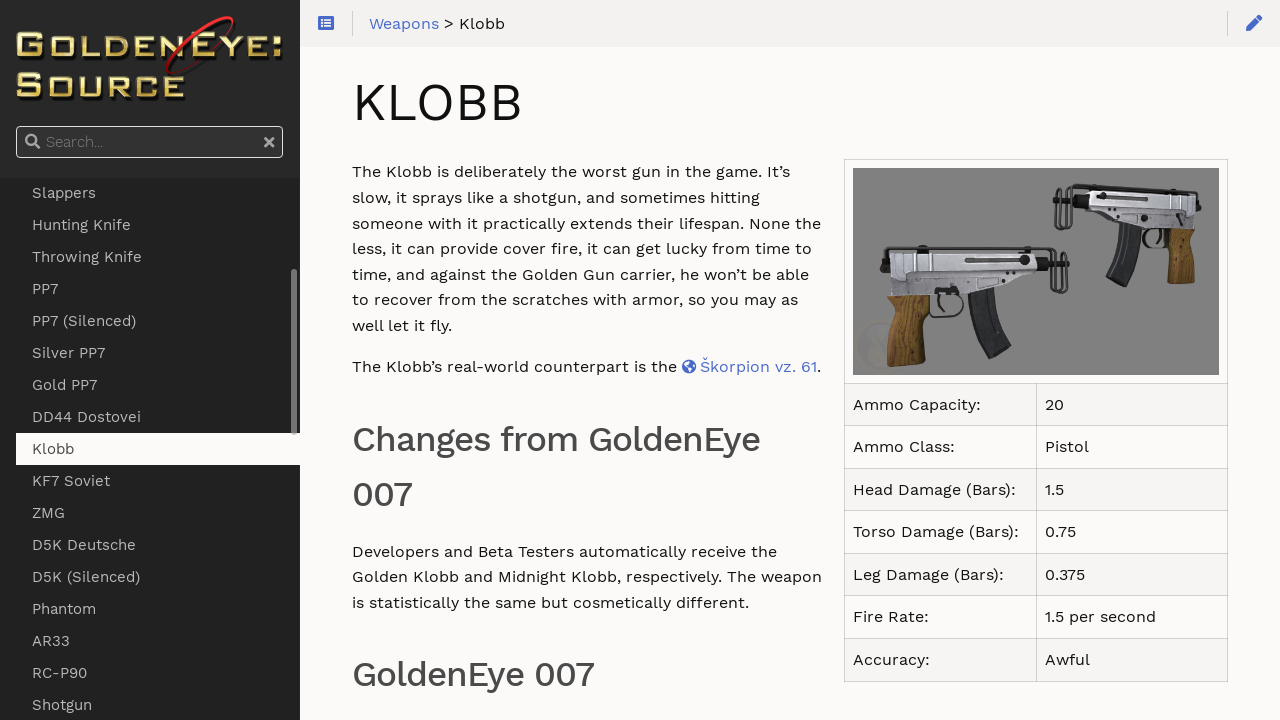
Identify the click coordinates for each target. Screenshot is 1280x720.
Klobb (53, 449)
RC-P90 (59, 673)
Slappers (64, 193)
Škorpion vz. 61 (758, 366)
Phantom (64, 609)
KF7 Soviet (71, 481)
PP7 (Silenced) (84, 321)
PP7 (45, 289)
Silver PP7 (68, 353)
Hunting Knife (81, 225)
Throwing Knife (87, 257)
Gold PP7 (64, 385)
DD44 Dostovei (86, 417)
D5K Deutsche (84, 545)
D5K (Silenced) (86, 577)
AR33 (51, 641)
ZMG (48, 513)
